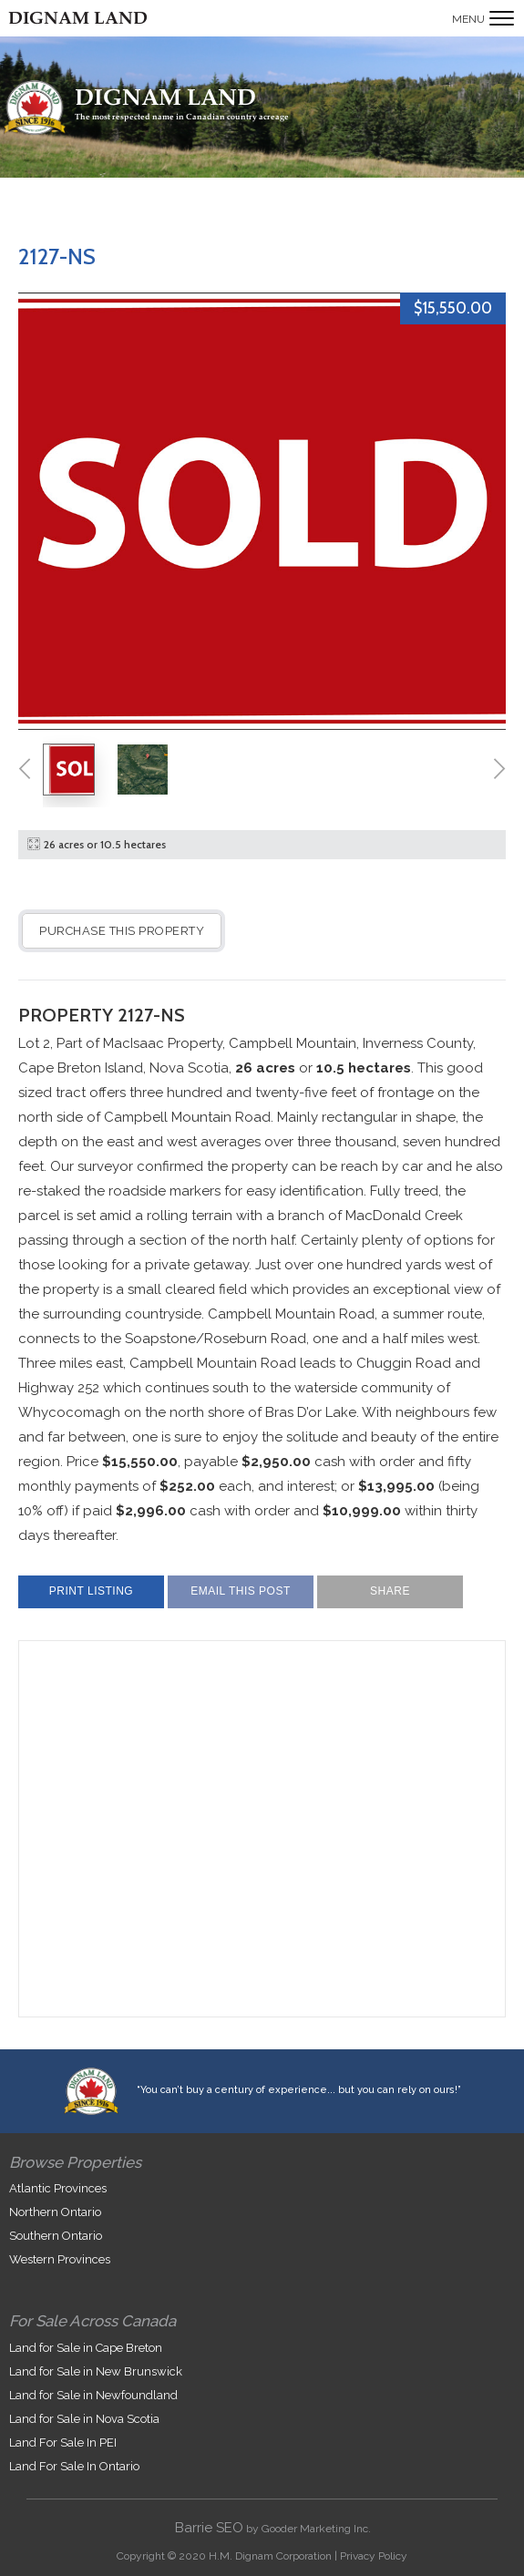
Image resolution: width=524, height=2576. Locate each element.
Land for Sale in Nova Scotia (84, 2419)
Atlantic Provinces (58, 2188)
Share (390, 1591)
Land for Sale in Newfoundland (93, 2395)
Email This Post (240, 1591)
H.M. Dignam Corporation (270, 2556)
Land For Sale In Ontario (74, 2466)
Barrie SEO (209, 2528)
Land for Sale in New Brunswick (95, 2371)
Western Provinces (59, 2259)
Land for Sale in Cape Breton (85, 2348)
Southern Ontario (55, 2235)
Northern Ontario (55, 2212)
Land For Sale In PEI (63, 2442)
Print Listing (91, 1591)
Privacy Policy (373, 2556)
